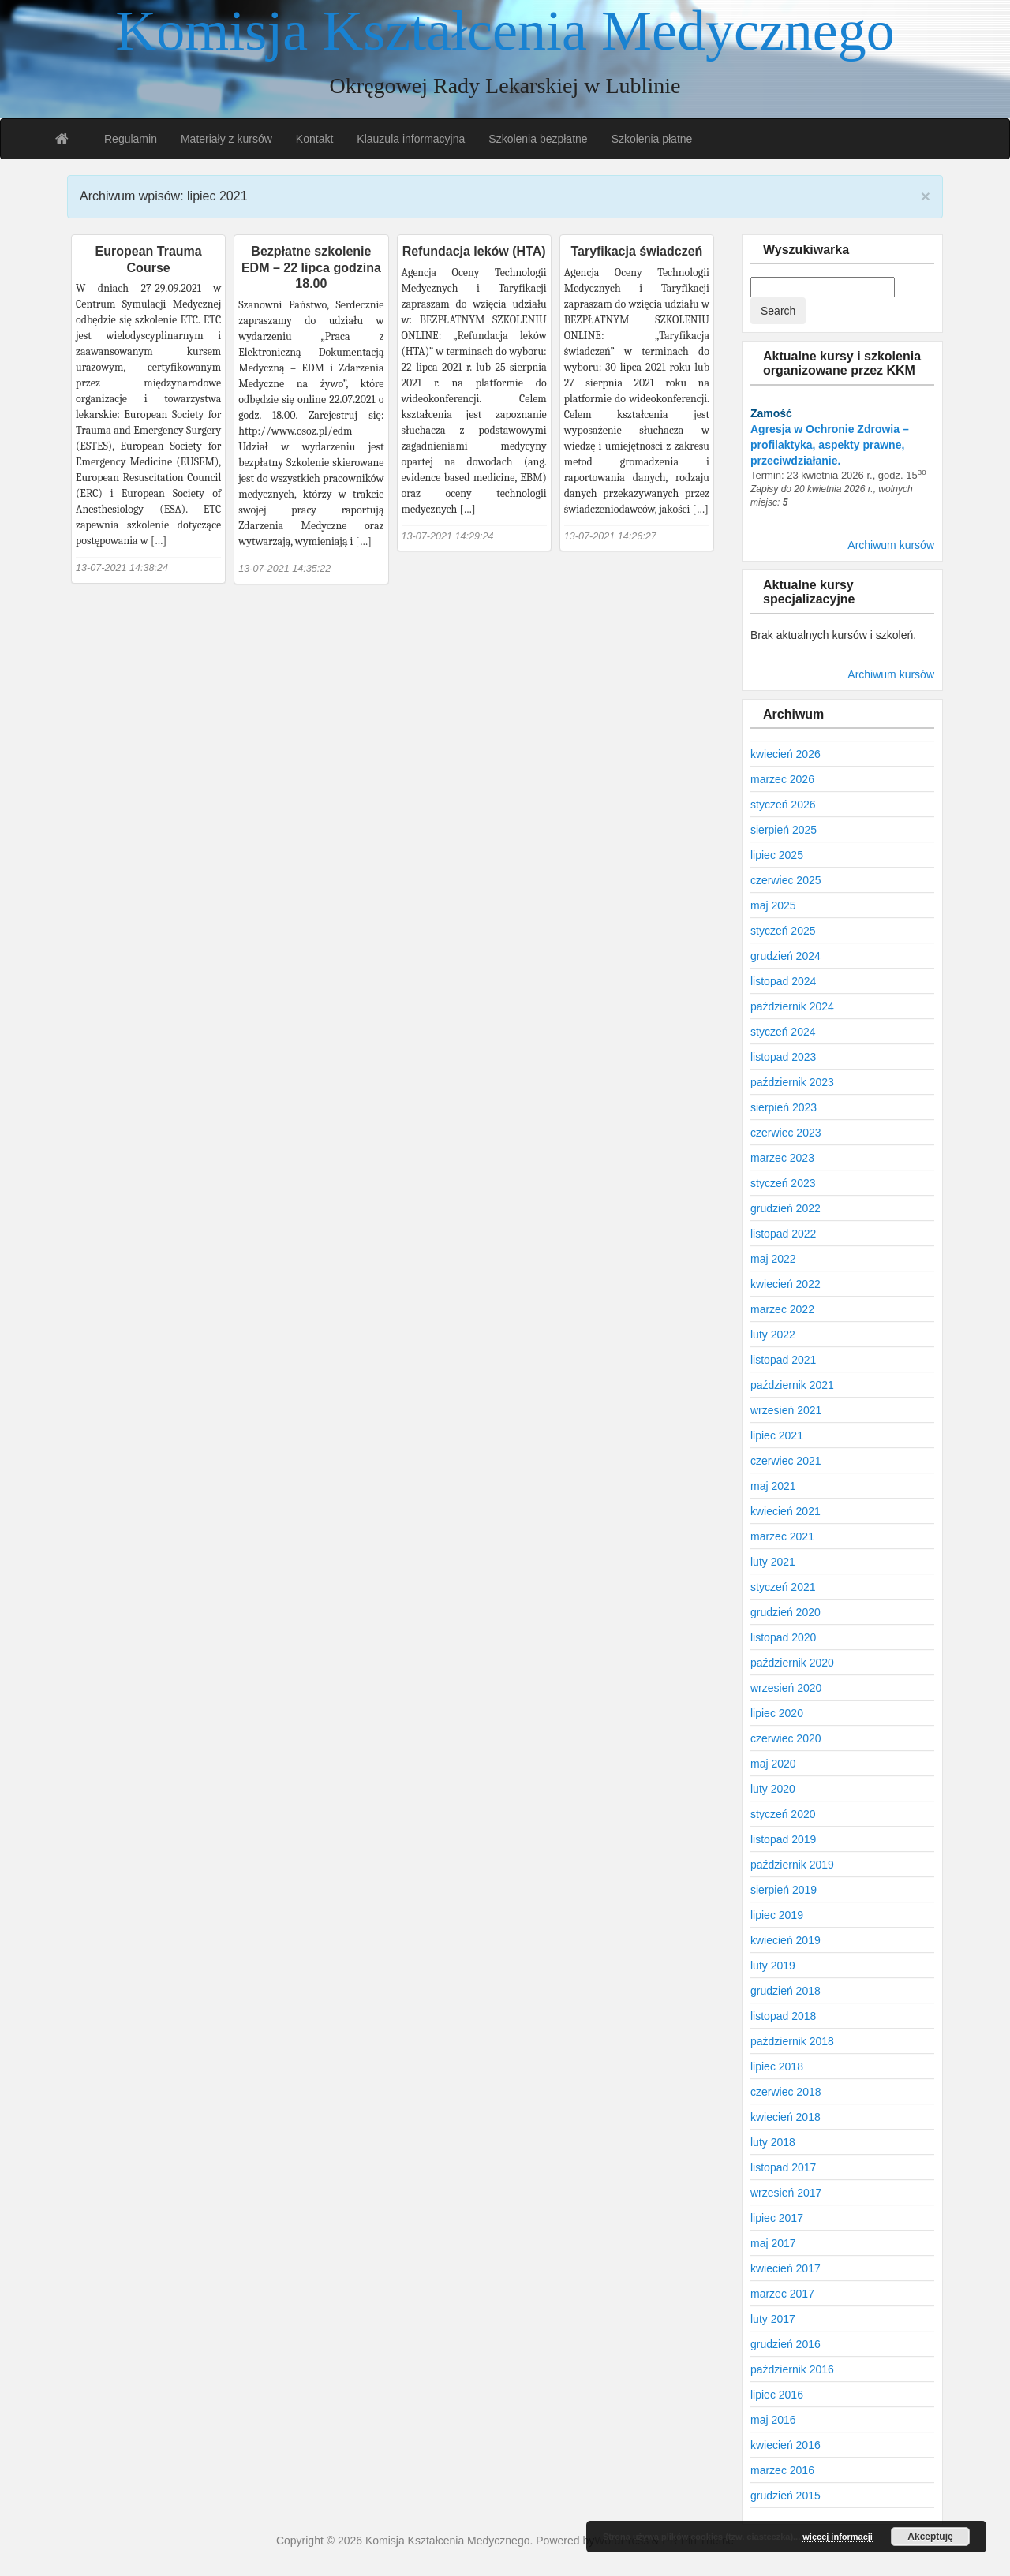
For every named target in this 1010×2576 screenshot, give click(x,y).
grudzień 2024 (785, 956)
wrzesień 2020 (785, 1688)
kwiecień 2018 (785, 2117)
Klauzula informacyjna (411, 139)
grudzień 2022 (785, 1208)
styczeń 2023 (783, 1183)
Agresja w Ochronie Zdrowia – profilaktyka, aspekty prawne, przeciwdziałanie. (829, 445)
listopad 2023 (783, 1057)
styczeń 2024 (783, 1031)
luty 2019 (772, 1965)
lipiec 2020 (776, 1713)
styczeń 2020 (783, 1814)
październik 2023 (792, 1082)
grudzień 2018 (785, 1990)
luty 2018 (772, 2142)
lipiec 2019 (776, 1915)
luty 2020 (772, 1789)
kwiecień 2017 (785, 2268)
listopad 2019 (783, 1839)
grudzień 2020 (785, 1612)
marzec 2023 (782, 1158)
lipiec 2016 (776, 2394)
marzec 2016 (782, 2470)
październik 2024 (792, 1006)
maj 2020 (773, 1763)
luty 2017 (772, 2319)
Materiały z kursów (226, 139)
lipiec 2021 (776, 1435)
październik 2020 (792, 1662)
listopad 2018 (783, 2016)
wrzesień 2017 (785, 2192)
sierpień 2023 (783, 1107)
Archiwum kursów (890, 545)
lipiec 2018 (776, 2066)
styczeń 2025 (783, 930)
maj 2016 (773, 2420)
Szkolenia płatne (652, 139)
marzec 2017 (782, 2293)
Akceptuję (929, 2536)
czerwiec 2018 (785, 2091)
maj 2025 (773, 905)
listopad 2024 (783, 981)
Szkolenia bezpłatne (537, 139)
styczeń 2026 (783, 804)
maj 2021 (773, 1486)
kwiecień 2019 (785, 1940)
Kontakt (314, 139)
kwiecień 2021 (785, 1511)
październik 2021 (792, 1385)
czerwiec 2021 (785, 1460)
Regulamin (130, 139)
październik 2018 (792, 2041)
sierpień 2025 (783, 829)
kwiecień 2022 (785, 1284)
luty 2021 (772, 1561)
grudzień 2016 (785, 2344)
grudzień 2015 (785, 2495)
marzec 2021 (782, 1536)
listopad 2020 (783, 1637)
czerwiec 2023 (785, 1132)
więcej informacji (837, 2536)
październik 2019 (792, 1864)
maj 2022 (773, 1259)
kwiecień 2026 (785, 754)
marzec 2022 (782, 1309)
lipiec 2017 (776, 2218)
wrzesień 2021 (785, 1410)
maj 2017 (773, 2243)
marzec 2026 (782, 779)
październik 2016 (792, 2369)
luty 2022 (772, 1334)
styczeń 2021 (783, 1587)
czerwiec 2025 (785, 880)
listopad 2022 (783, 1233)
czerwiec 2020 (785, 1738)
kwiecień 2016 (785, 2445)
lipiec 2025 (776, 855)
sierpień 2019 (783, 1889)
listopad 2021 (783, 1359)
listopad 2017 (783, 2167)
